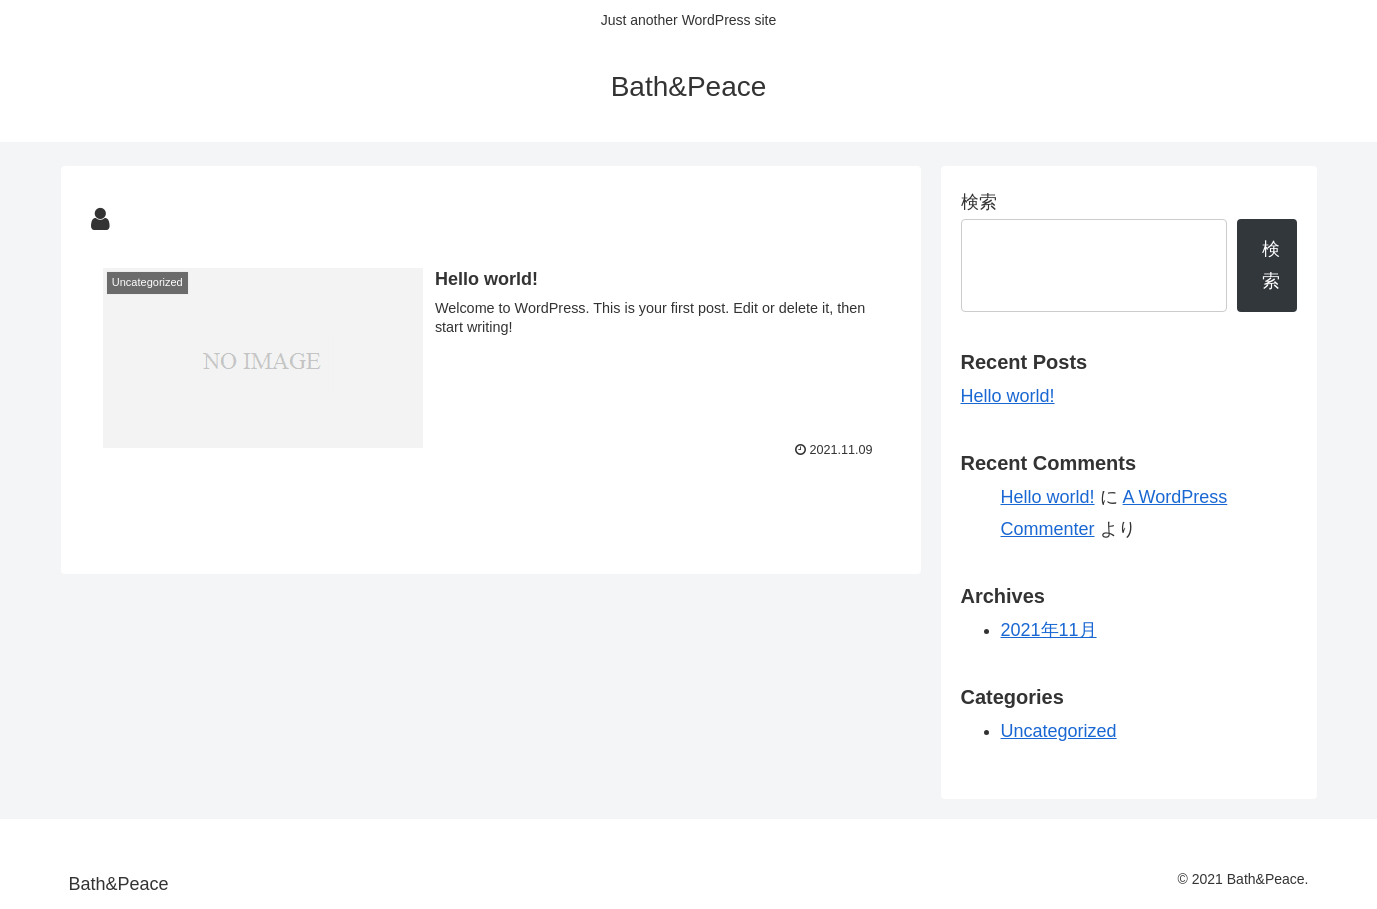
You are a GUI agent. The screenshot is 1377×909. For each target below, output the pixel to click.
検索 (979, 202)
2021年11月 (1049, 630)
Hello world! (1008, 396)
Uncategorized (1059, 731)
